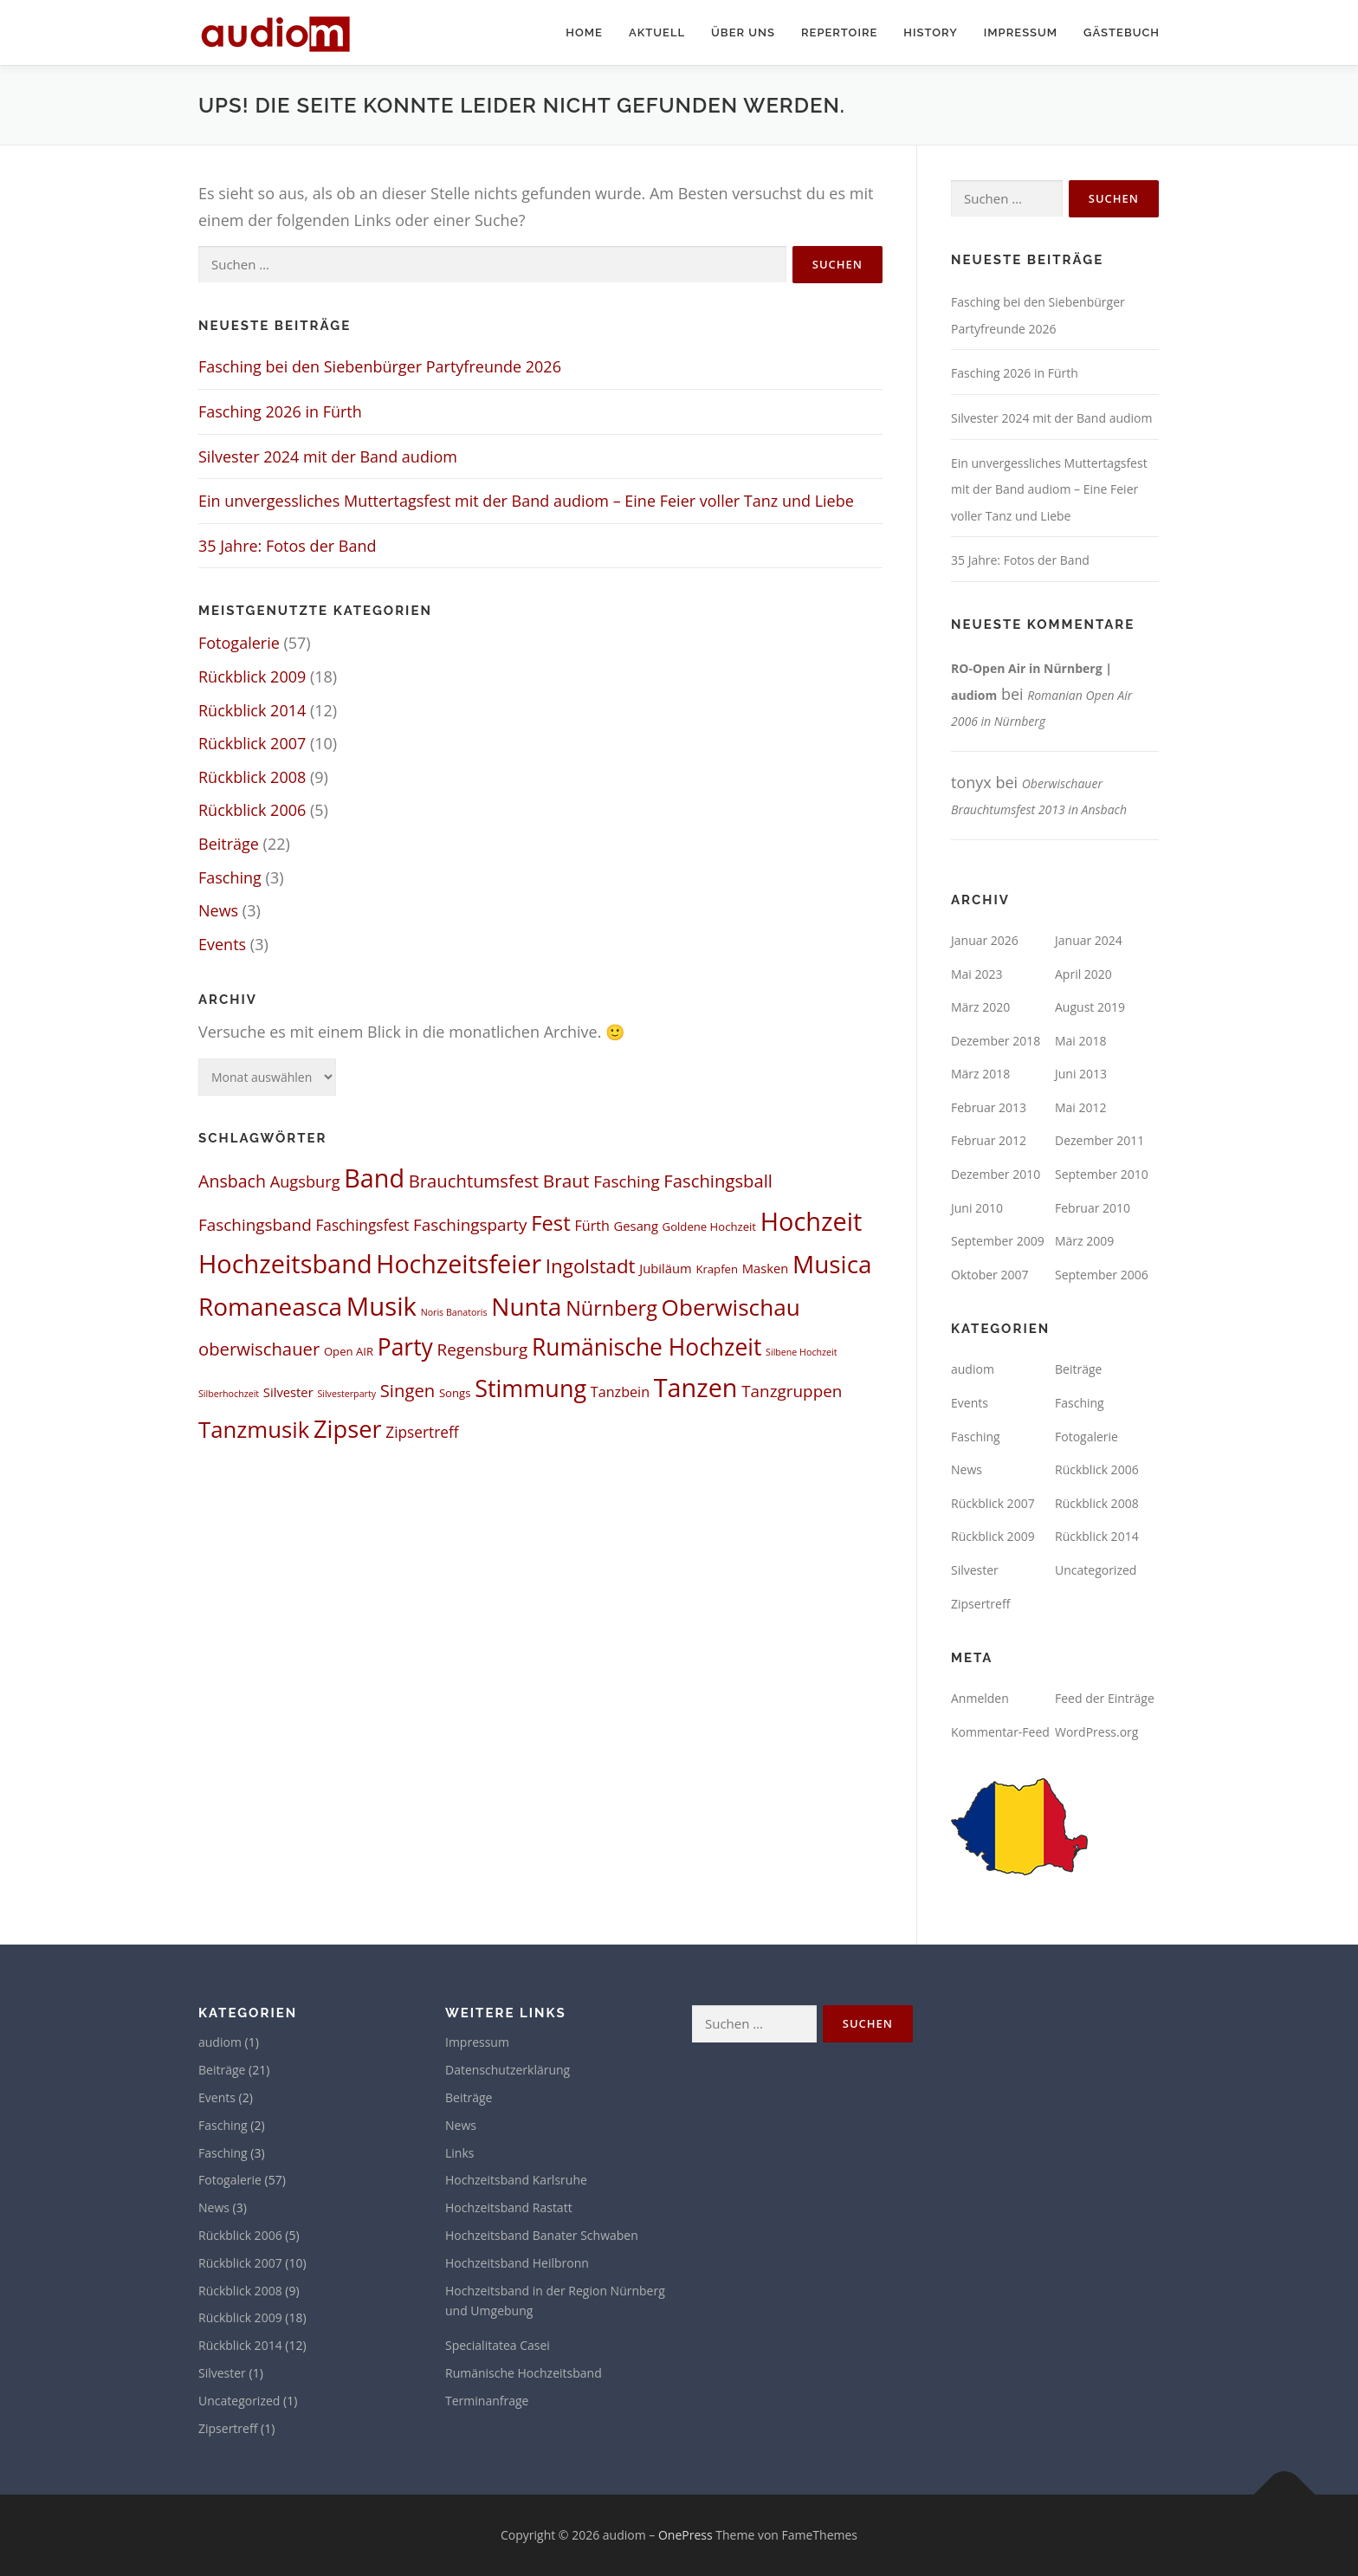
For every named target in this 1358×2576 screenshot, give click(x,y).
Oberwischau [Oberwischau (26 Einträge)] (731, 1307)
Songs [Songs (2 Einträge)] (455, 1393)
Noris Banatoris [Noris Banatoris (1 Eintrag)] (454, 1312)
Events (222, 944)
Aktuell (657, 32)
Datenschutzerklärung (507, 2069)
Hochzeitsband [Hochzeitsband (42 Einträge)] (285, 1263)
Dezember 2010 (995, 1174)
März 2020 (980, 1007)
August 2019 (1090, 1007)
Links (459, 2153)
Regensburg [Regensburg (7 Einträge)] (482, 1349)
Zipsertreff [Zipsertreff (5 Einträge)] (421, 1432)
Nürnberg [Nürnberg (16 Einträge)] (611, 1308)
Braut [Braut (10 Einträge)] (566, 1180)
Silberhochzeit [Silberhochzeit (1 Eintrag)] (228, 1394)
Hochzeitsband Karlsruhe (516, 2179)
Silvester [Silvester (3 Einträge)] (288, 1392)
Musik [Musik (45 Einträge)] (381, 1306)
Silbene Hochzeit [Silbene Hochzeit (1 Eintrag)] (801, 1352)
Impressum (1020, 32)
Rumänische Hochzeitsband (523, 2373)
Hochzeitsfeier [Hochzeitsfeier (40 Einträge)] (458, 1263)
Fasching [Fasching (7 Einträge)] (626, 1181)
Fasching (230, 877)
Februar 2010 (1092, 1208)
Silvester (975, 1570)
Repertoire (839, 32)
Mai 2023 (977, 974)
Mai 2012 (1081, 1107)
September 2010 (1101, 1174)
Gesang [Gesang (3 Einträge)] (636, 1225)
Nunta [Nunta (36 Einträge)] (526, 1306)
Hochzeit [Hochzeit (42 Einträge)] (811, 1221)
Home (584, 32)
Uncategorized (1095, 1570)
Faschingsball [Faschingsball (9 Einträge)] (718, 1180)
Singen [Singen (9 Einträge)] (407, 1390)
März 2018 (980, 1073)
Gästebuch (1121, 32)
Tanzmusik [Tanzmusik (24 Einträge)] (253, 1429)
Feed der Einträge (1104, 1698)
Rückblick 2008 (252, 777)
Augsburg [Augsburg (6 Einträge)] (305, 1181)
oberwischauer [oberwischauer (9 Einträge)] (259, 1349)
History (930, 32)
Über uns (743, 32)
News (218, 910)
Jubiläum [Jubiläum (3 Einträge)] (665, 1268)
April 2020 (1083, 974)
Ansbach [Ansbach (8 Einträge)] (232, 1181)
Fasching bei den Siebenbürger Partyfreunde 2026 (379, 366)
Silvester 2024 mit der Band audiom (327, 456)
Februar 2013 (988, 1107)
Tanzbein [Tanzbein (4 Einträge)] (620, 1391)
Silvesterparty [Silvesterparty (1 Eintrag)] (346, 1394)
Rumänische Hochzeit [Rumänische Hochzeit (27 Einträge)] (646, 1346)
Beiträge (228, 843)
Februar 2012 (988, 1140)
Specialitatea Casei (497, 2345)
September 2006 (1101, 1274)
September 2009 (997, 1241)
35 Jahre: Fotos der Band (287, 545)
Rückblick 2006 (252, 809)
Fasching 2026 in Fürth (280, 411)
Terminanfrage (486, 2400)
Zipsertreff (980, 1603)
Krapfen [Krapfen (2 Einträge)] (716, 1269)
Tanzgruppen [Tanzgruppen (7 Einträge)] (791, 1391)
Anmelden (980, 1698)
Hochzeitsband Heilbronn (517, 2263)
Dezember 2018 (995, 1040)
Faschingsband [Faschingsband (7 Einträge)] (255, 1225)
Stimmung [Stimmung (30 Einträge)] (530, 1388)
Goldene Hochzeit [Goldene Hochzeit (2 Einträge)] (709, 1226)
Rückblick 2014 (252, 710)
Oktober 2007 (989, 1274)
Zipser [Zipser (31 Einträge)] (348, 1429)
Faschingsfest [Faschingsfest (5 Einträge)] (362, 1225)
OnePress (685, 2535)
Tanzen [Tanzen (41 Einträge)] (696, 1387)
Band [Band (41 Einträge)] (374, 1177)
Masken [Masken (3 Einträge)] (765, 1268)
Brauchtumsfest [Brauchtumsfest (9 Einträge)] (474, 1180)
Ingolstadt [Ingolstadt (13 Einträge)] (591, 1265)
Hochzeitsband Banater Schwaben (541, 2235)
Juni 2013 (1081, 1073)
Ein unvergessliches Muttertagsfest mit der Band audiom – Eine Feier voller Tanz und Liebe (526, 500)
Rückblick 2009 (252, 676)
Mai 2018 (1081, 1040)
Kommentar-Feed (1000, 1732)
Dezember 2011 (1099, 1140)
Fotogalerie (239, 642)
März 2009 (1084, 1241)
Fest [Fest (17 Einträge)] (551, 1223)
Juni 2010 (977, 1208)
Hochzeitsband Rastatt (508, 2207)
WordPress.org (1096, 1732)
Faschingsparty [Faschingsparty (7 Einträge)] (470, 1225)
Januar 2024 (1088, 940)
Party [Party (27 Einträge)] (405, 1346)
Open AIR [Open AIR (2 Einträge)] (348, 1351)
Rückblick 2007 (252, 743)
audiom (972, 1369)
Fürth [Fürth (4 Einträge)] (591, 1225)
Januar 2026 (984, 940)
